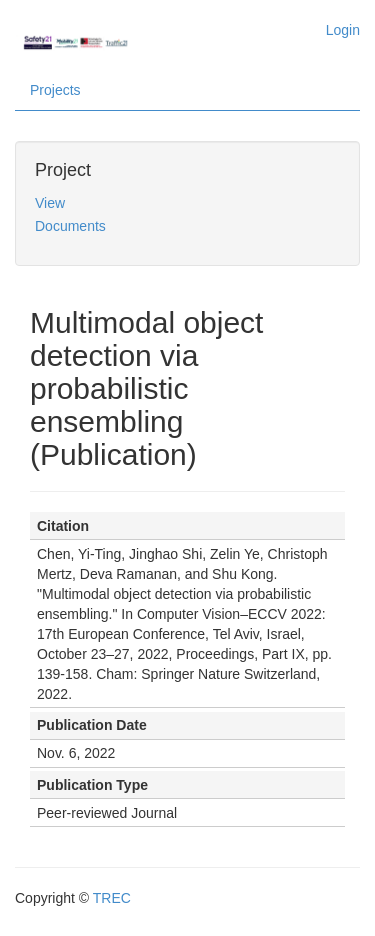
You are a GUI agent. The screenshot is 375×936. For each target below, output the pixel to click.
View (50, 203)
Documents (70, 226)
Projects (55, 90)
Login (343, 30)
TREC (112, 898)
